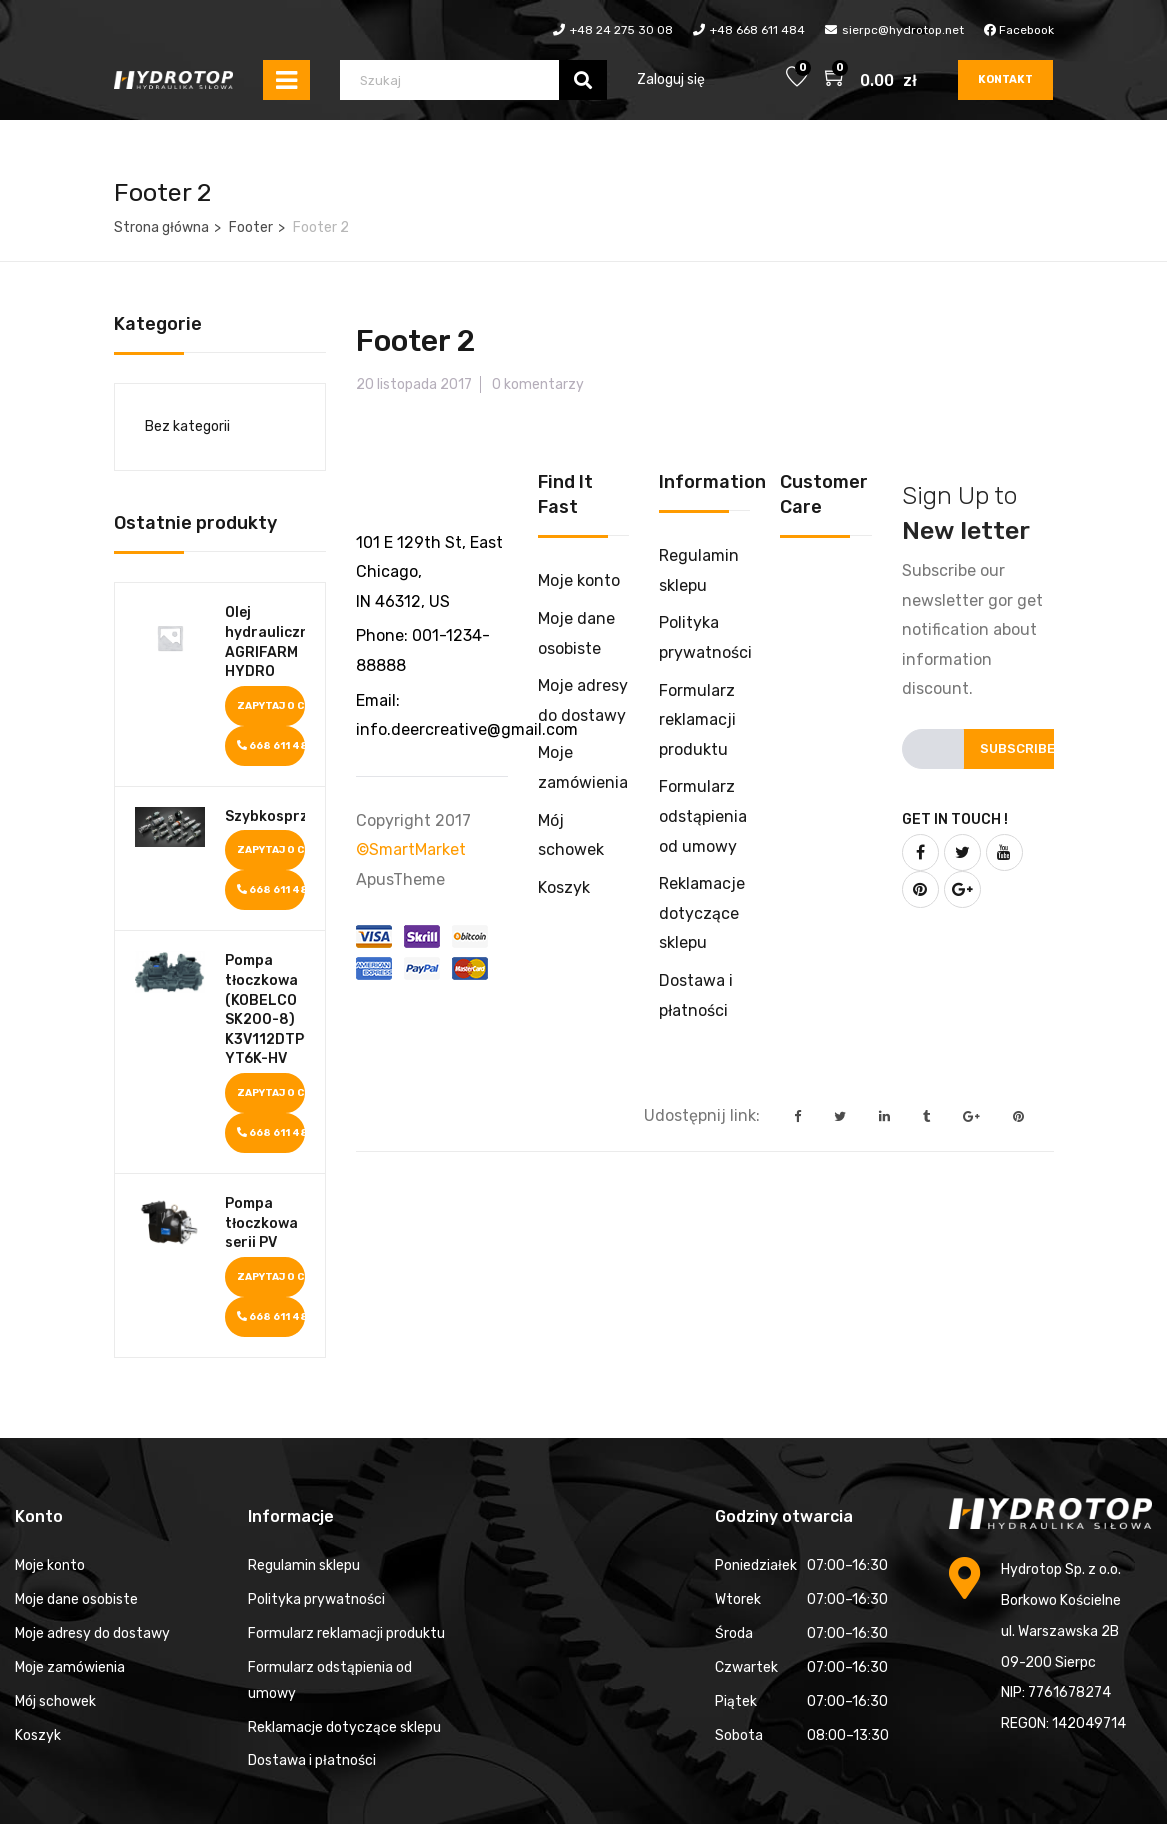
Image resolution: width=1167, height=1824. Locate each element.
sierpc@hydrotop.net (903, 30)
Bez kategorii (187, 426)
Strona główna (161, 227)
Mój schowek (55, 1701)
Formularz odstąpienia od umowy (703, 816)
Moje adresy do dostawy (92, 1633)
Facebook (1019, 30)
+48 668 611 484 (757, 30)
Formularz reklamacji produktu (697, 720)
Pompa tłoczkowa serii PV (261, 1223)
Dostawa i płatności (312, 1760)
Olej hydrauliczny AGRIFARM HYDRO (265, 642)
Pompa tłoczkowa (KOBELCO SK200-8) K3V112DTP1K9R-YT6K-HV (265, 1009)
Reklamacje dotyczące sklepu (702, 913)
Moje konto (579, 580)
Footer (251, 227)
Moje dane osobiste (76, 1599)
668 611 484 (271, 746)
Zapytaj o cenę (271, 706)
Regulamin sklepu (304, 1565)
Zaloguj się (671, 79)
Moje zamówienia (70, 1667)
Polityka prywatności (316, 1599)
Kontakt (1005, 79)
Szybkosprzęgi (265, 816)
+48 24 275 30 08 (621, 30)
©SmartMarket (411, 849)
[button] (836, 79)
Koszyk (564, 887)
